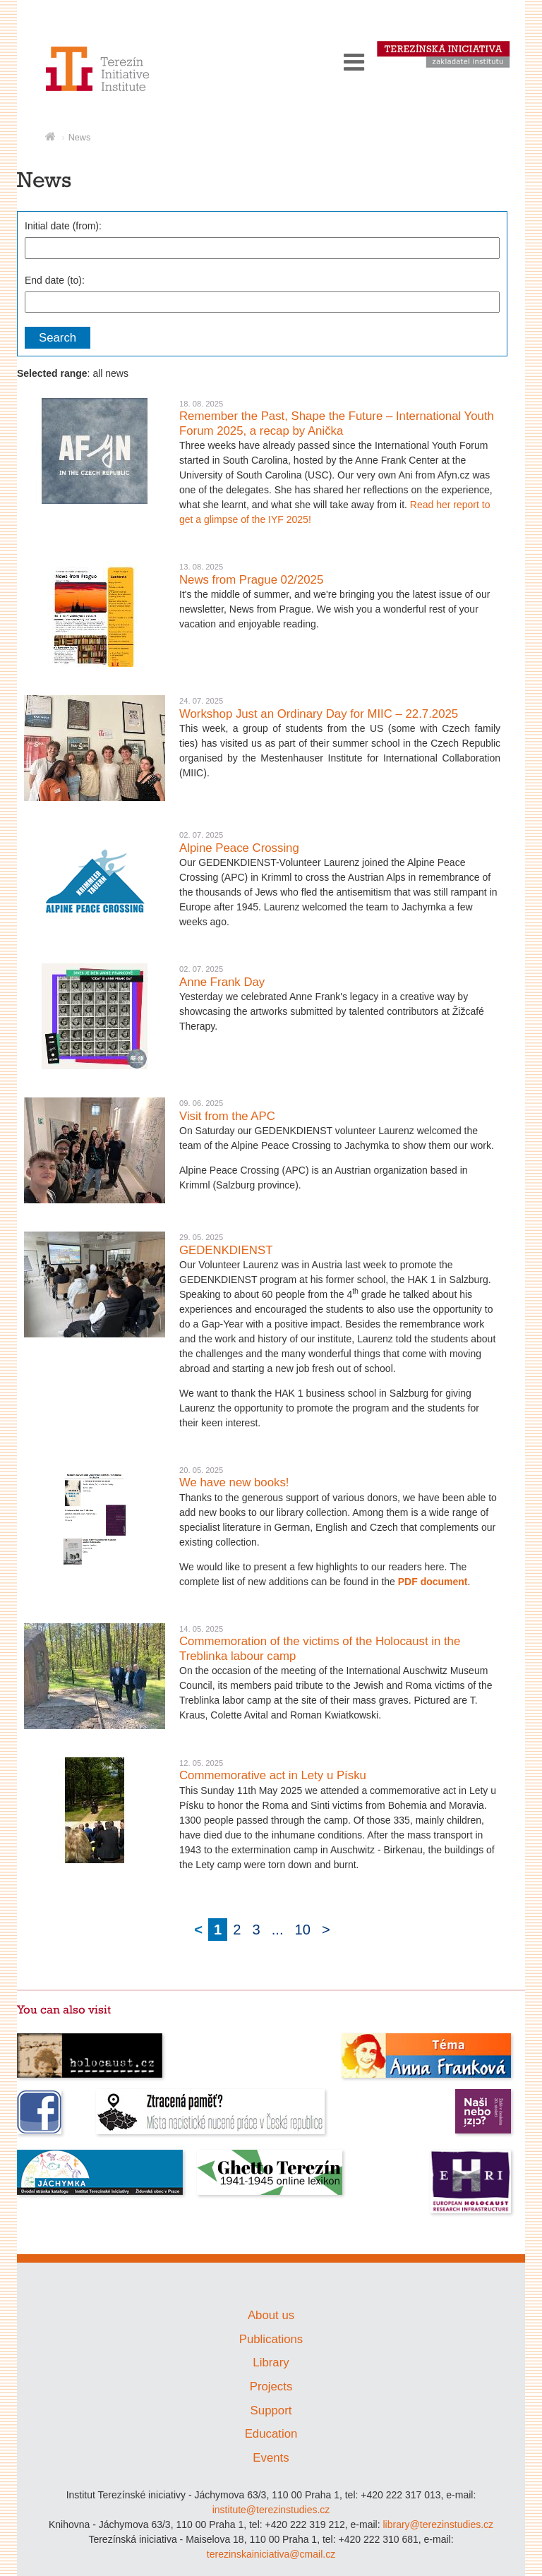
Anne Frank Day (222, 982)
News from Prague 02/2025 (251, 579)
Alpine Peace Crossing (239, 848)
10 (303, 1929)
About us (271, 2315)
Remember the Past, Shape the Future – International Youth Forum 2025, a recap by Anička (336, 423)
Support (271, 2410)
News (79, 138)
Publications (271, 2339)
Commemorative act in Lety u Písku (272, 1775)
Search (57, 337)
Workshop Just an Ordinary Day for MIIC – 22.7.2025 (318, 714)
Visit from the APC (227, 1116)
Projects (271, 2386)
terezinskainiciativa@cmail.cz (271, 2554)
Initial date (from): (63, 225)
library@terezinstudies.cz (438, 2524)
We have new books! (234, 1482)
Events (271, 2457)
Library (271, 2362)
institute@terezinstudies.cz (271, 2509)
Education (271, 2433)
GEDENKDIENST (225, 1250)
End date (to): (55, 280)
